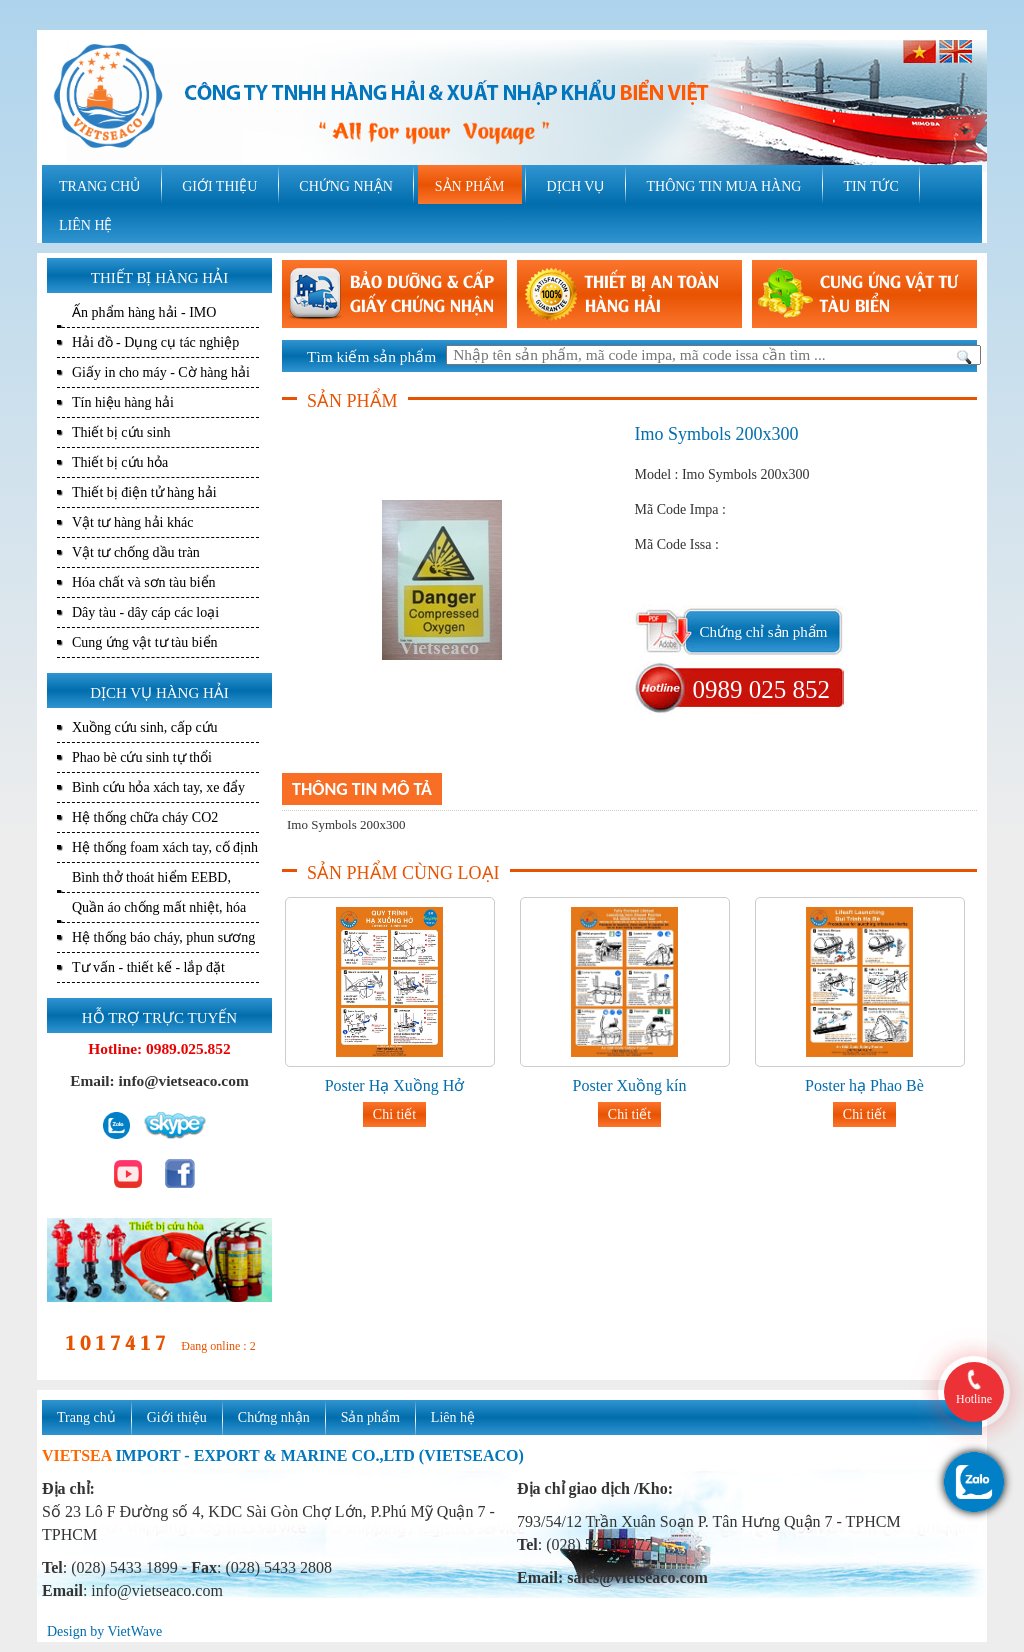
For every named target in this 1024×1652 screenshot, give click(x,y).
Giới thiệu (177, 1417)
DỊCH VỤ (576, 186)
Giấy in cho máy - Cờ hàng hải (161, 372)
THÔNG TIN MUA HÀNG (723, 186)
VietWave (134, 1631)
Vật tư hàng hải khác (132, 522)
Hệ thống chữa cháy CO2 (145, 817)
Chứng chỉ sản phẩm (764, 632)
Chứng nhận (274, 1417)
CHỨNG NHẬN (346, 186)
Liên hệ (453, 1417)
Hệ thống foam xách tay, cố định (165, 847)
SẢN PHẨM (470, 186)
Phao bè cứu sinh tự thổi (142, 757)
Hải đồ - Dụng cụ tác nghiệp (155, 342)
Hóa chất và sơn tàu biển (144, 582)
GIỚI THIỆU (219, 186)
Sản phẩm (370, 1417)
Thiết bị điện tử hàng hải (144, 492)
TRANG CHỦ (99, 186)
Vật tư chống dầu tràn (136, 552)
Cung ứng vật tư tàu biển (145, 642)
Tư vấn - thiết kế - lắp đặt (148, 967)
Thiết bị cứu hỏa (120, 462)
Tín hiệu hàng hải (123, 402)
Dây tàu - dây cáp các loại (145, 612)
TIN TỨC (870, 186)
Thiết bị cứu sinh (121, 432)
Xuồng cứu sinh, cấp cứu (145, 727)
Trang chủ (86, 1417)
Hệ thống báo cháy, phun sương (163, 937)
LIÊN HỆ (86, 225)
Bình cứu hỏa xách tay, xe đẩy (158, 787)
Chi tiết (394, 1114)
